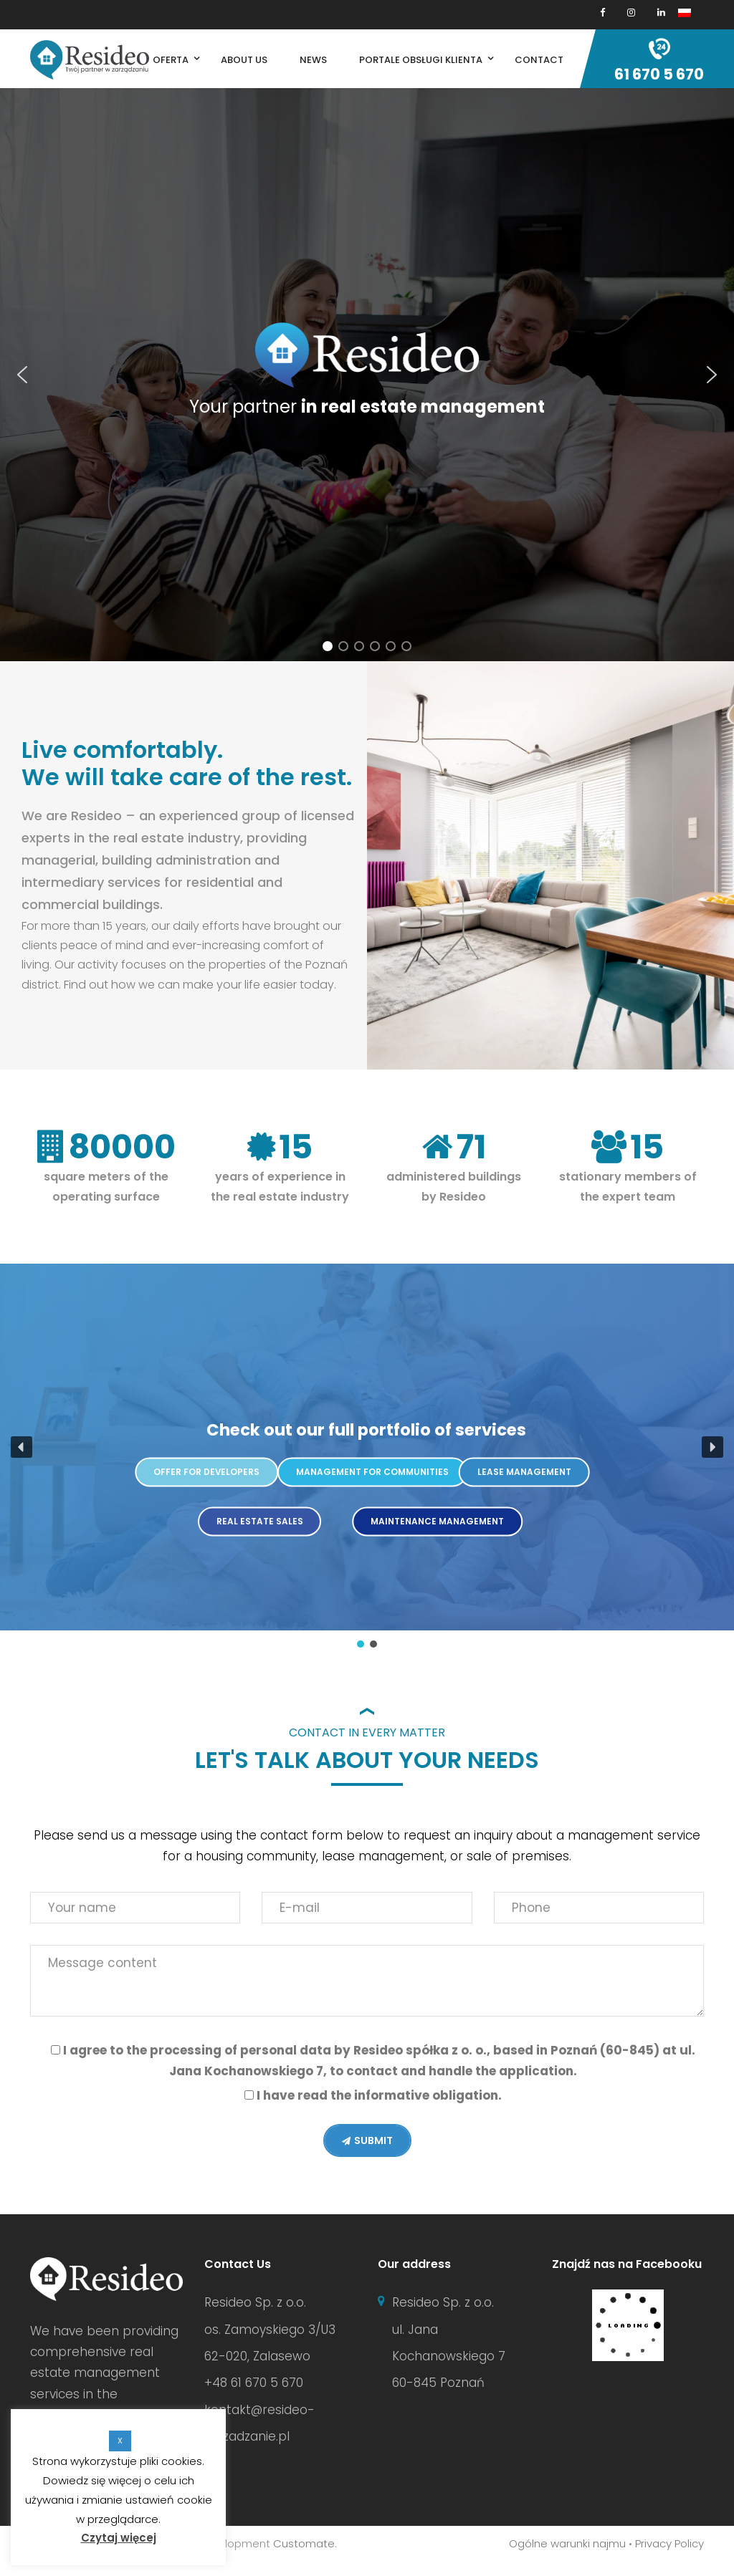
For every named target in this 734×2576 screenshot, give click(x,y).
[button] (22, 374)
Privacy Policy (669, 2543)
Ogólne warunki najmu (567, 2543)
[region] (367, 374)
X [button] (120, 2440)
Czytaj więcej (118, 2537)
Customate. (305, 2543)
